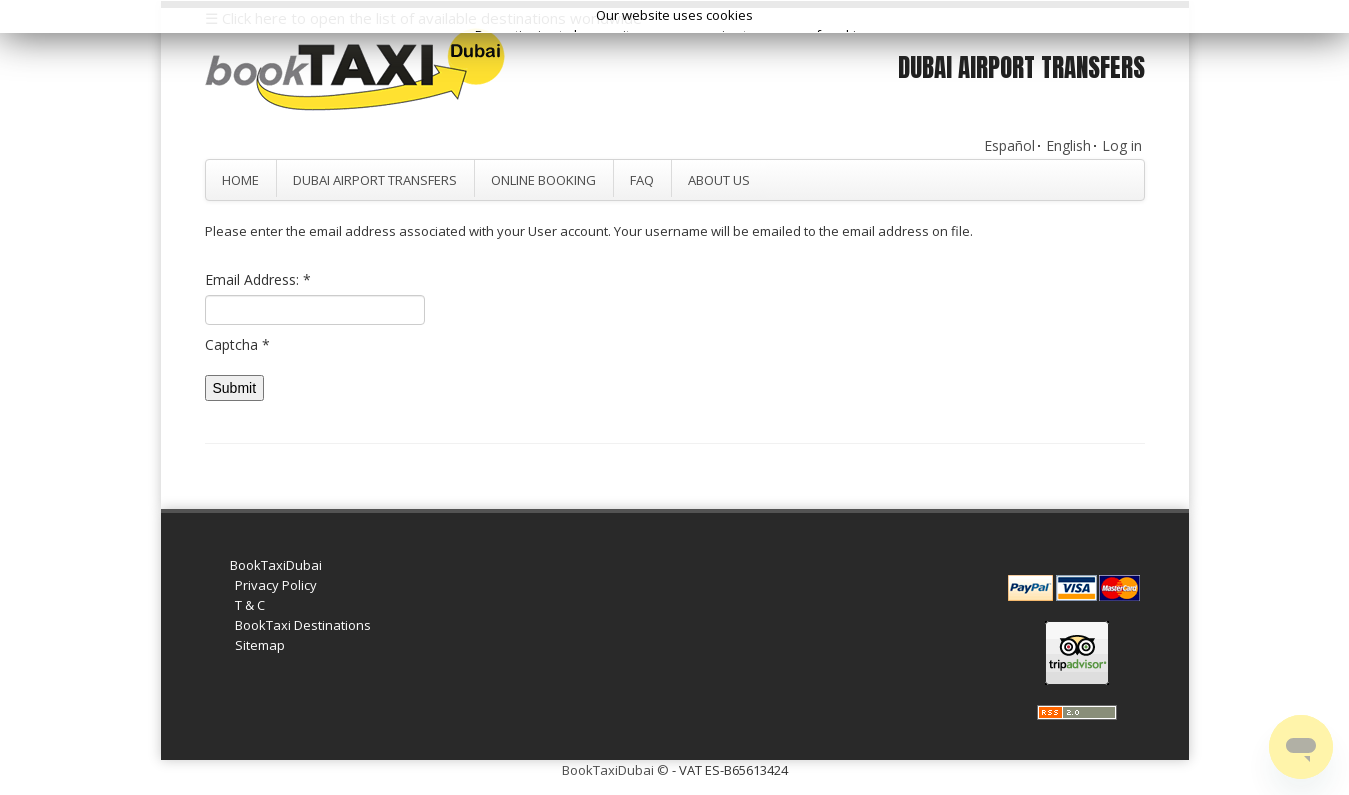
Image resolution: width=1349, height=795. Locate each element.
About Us (719, 180)
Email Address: (258, 279)
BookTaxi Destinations (303, 625)
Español (1009, 145)
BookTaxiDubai (276, 565)
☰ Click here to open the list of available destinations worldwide (423, 18)
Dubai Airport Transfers (375, 180)
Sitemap (260, 645)
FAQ (642, 180)
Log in (1122, 145)
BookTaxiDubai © (615, 770)
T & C (250, 605)
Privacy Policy (276, 585)
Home (240, 180)
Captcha (237, 344)
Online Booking (543, 180)
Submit (235, 388)
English (1068, 145)
